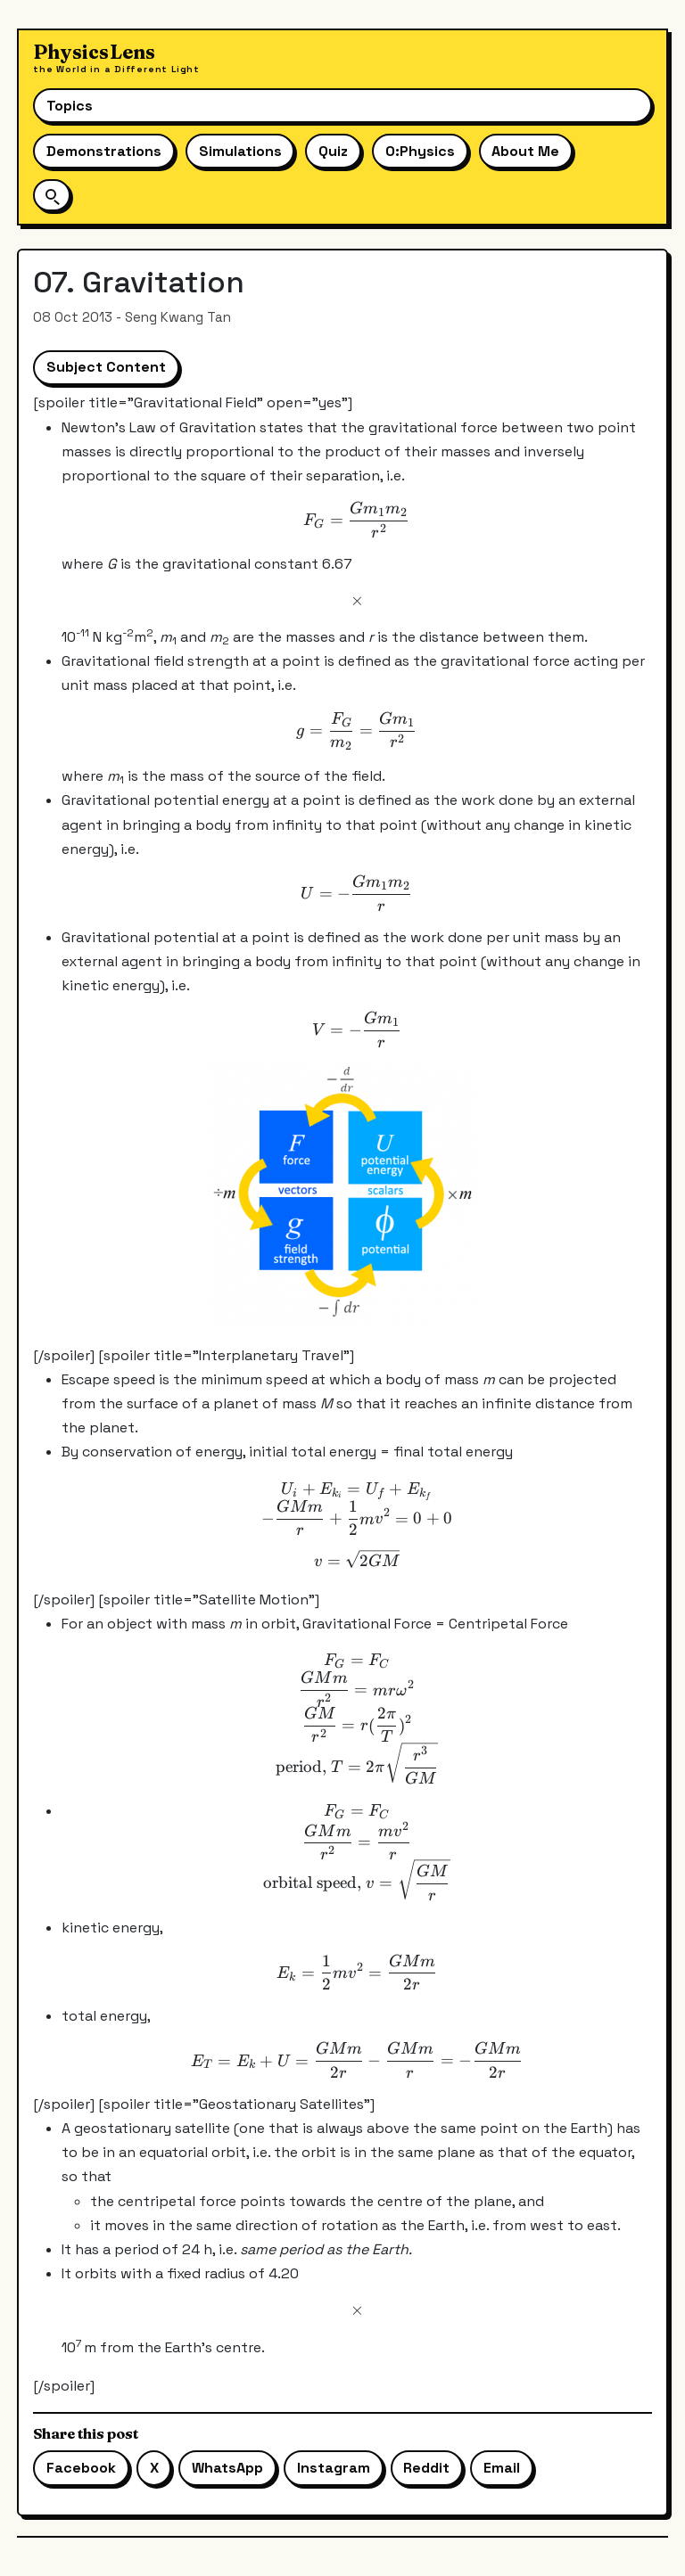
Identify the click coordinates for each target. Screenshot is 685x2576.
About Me (525, 151)
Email (501, 2467)
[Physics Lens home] (116, 58)
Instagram (333, 2467)
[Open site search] (51, 194)
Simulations (240, 151)
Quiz (333, 151)
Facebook (81, 2467)
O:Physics (420, 151)
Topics (69, 105)
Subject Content (106, 366)
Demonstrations (103, 151)
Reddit (426, 2467)
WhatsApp (227, 2467)
